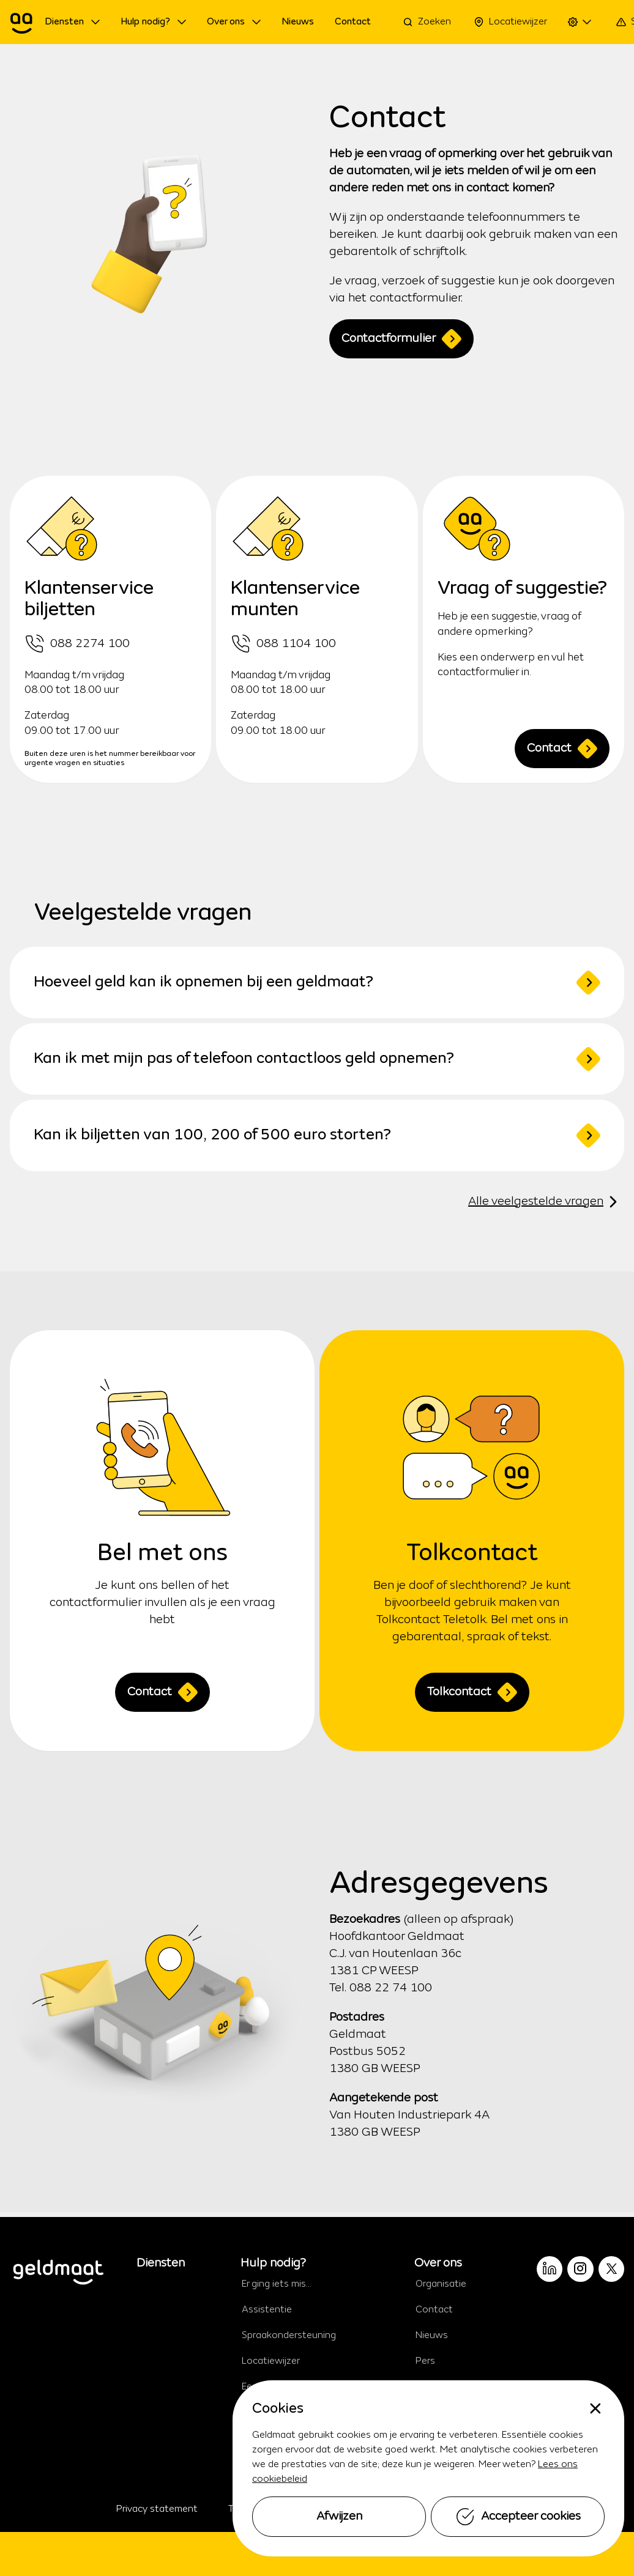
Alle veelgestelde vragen (545, 1202)
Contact (562, 748)
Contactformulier (401, 339)
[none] (595, 2408)
